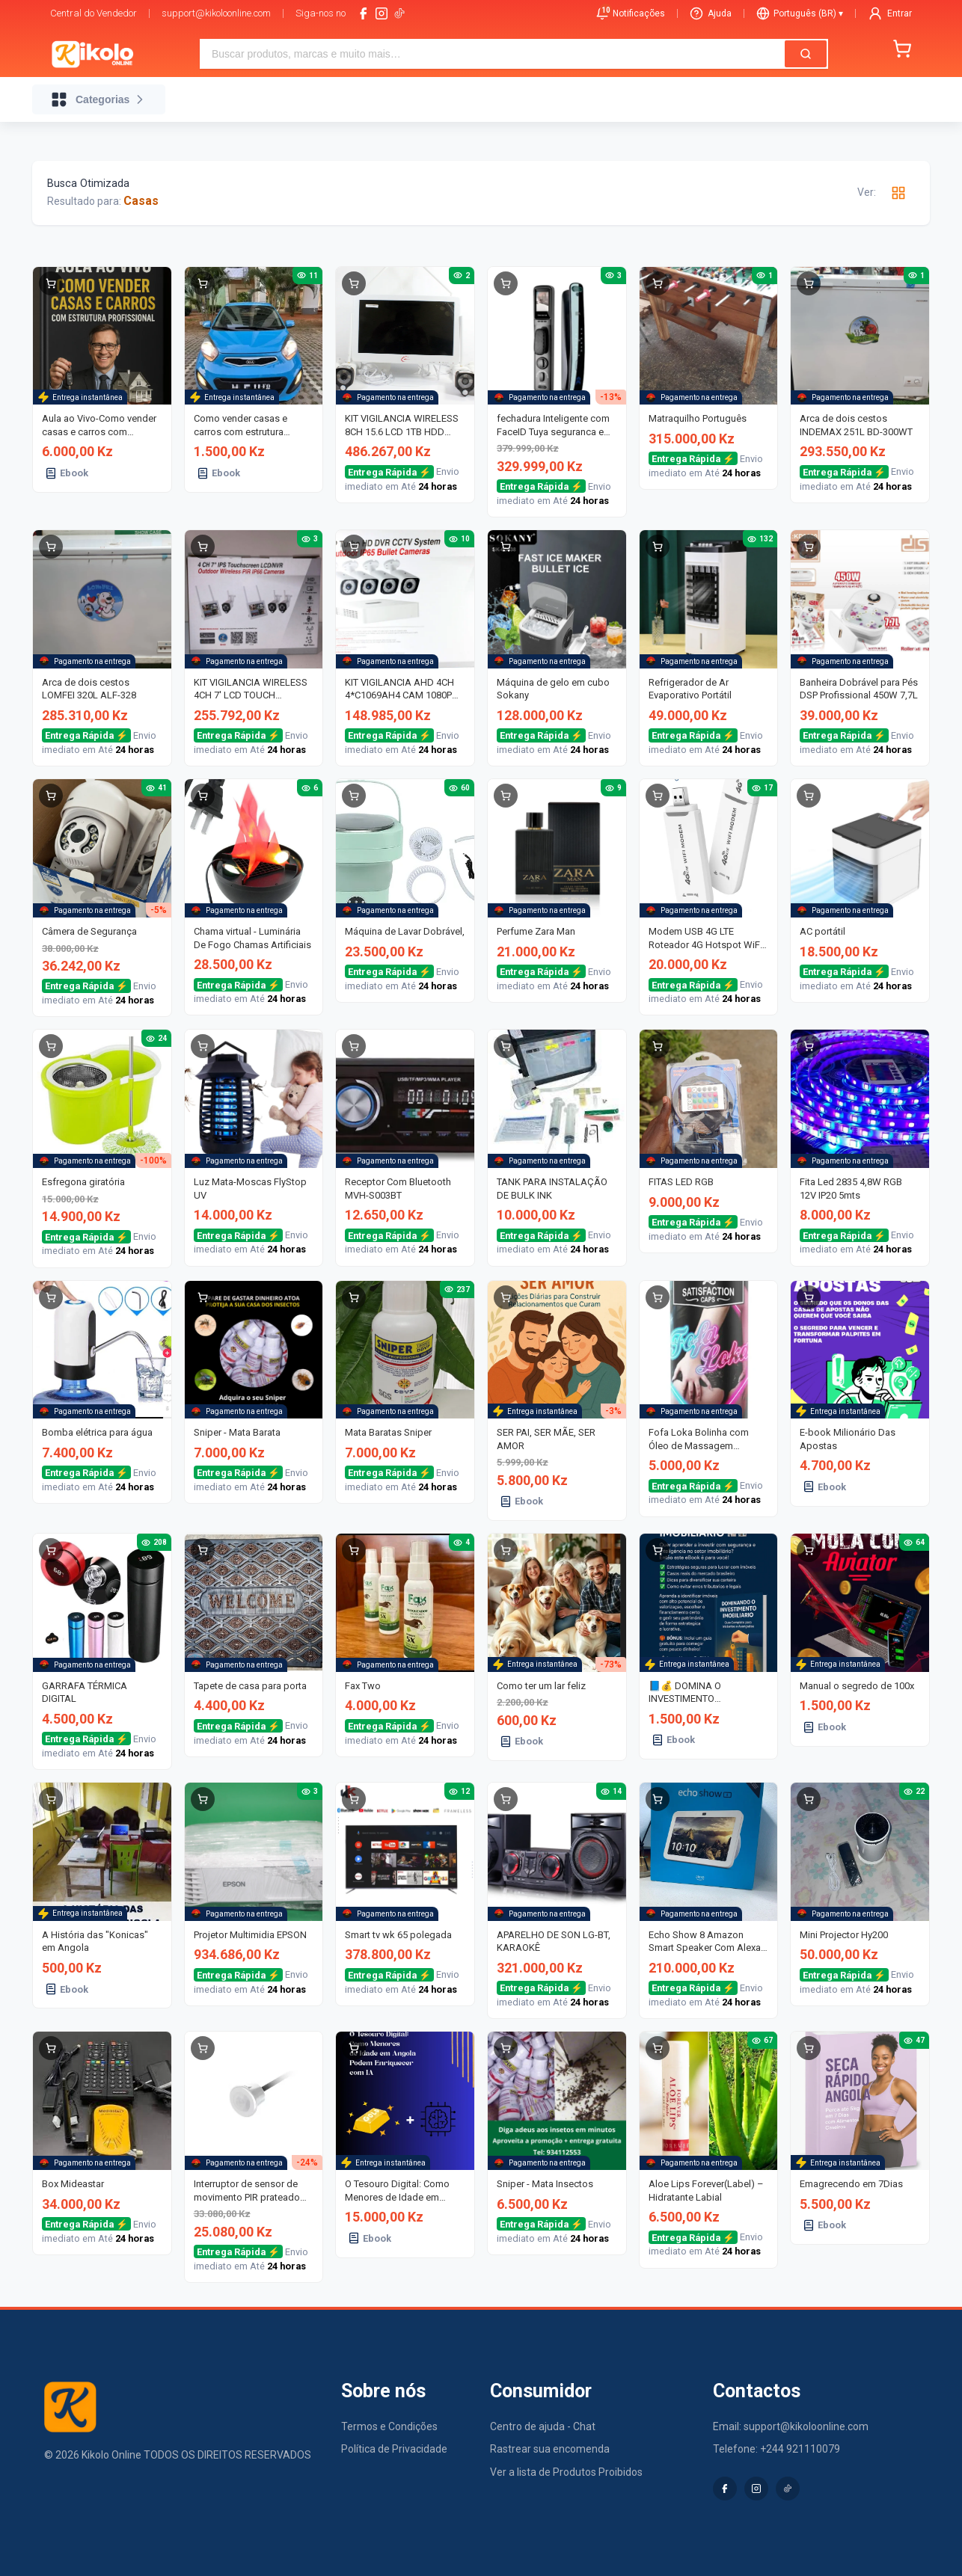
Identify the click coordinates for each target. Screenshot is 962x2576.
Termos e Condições (389, 2426)
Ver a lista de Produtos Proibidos (566, 2472)
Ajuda (711, 13)
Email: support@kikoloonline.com (790, 2426)
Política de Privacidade (394, 2449)
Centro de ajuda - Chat (542, 2426)
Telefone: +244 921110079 (776, 2449)
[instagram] (381, 13)
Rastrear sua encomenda (550, 2449)
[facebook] (364, 13)
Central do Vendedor (93, 13)
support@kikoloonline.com (216, 13)
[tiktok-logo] (399, 13)
